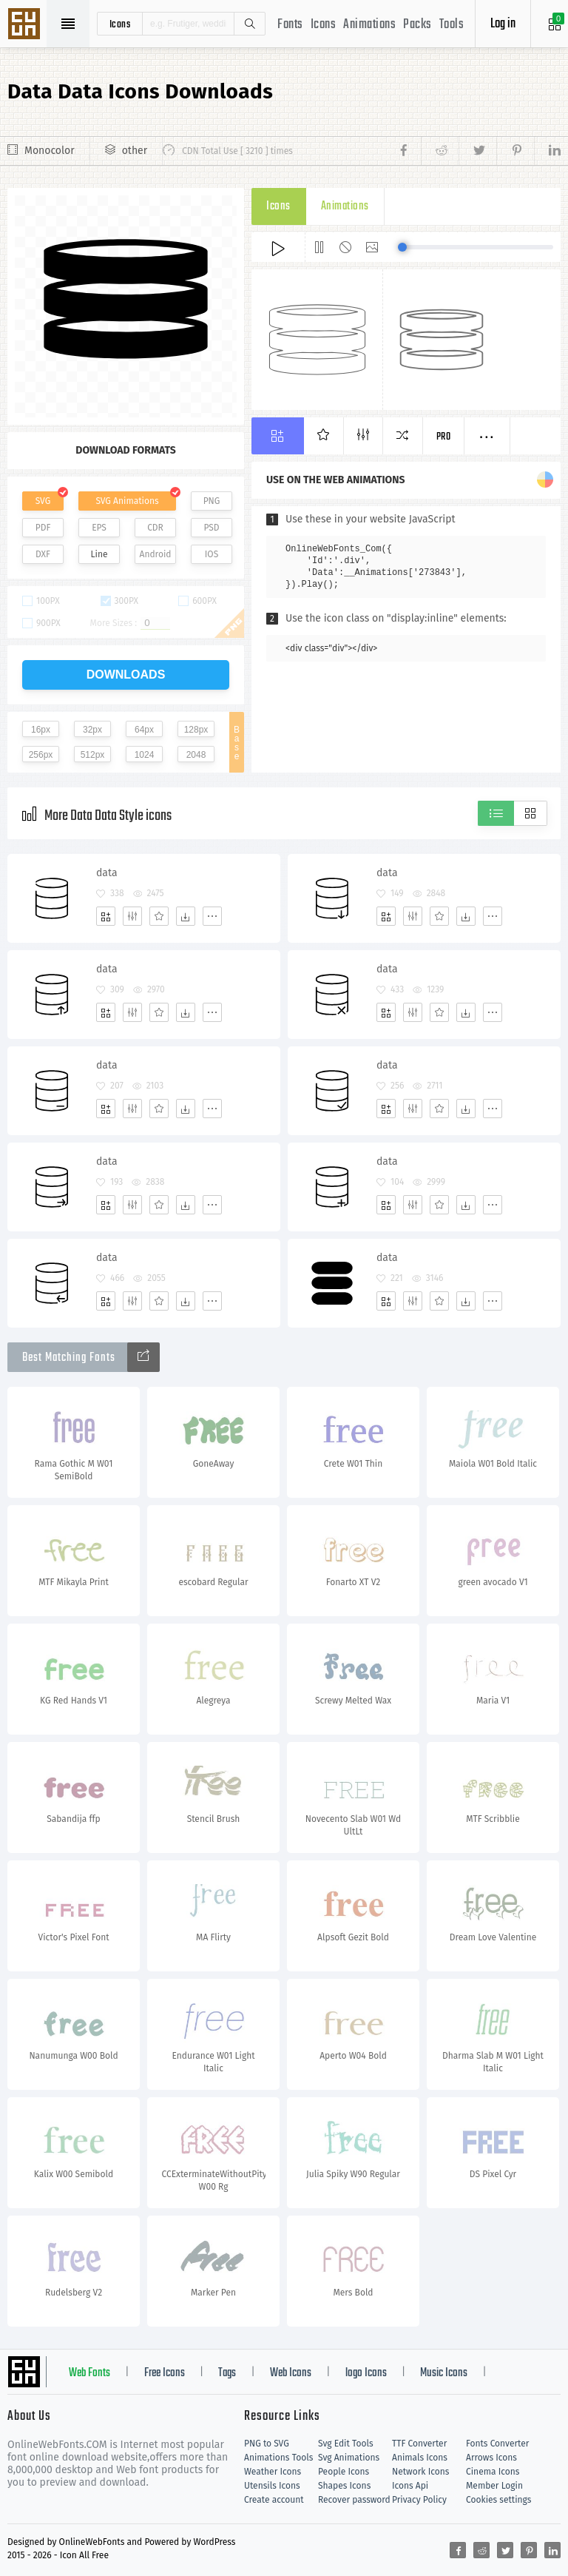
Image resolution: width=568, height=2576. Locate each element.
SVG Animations (126, 501)
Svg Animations (348, 2457)
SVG (43, 501)
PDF (43, 527)
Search (249, 24)
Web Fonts (89, 2373)
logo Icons (366, 2373)
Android (156, 554)
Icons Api (410, 2486)
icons (120, 23)
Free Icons (164, 2373)
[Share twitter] (477, 151)
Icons (324, 25)
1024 (145, 755)
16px (40, 729)
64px (144, 729)
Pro (443, 436)
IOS (211, 554)
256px (41, 755)
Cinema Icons (492, 2471)
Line (99, 554)
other (134, 150)
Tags (227, 2373)
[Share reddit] (440, 151)
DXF (43, 554)
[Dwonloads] (185, 916)
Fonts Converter (497, 2443)
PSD (211, 527)
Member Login (494, 2486)
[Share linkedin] (547, 151)
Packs (417, 25)
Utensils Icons (272, 2486)
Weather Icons (272, 2471)
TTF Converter (419, 2443)
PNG (211, 501)
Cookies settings (498, 2500)
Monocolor (49, 150)
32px (92, 729)
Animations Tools (278, 2457)
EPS (99, 527)
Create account (274, 2500)
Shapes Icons (344, 2486)
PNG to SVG (266, 2443)
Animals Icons (419, 2457)
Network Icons (420, 2471)
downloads (126, 674)
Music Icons (443, 2373)
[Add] (105, 916)
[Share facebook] (408, 151)
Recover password (354, 2500)
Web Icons (290, 2373)
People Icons (343, 2471)
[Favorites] (159, 916)
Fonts (290, 25)
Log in (502, 24)
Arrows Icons (491, 2457)
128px (196, 729)
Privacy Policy (419, 2500)
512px (93, 755)
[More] (212, 916)
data (107, 873)
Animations (369, 25)
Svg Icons (25, 25)
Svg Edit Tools (345, 2443)
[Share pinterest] (515, 151)
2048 (196, 755)
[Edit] (132, 916)
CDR (155, 527)
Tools (451, 25)
